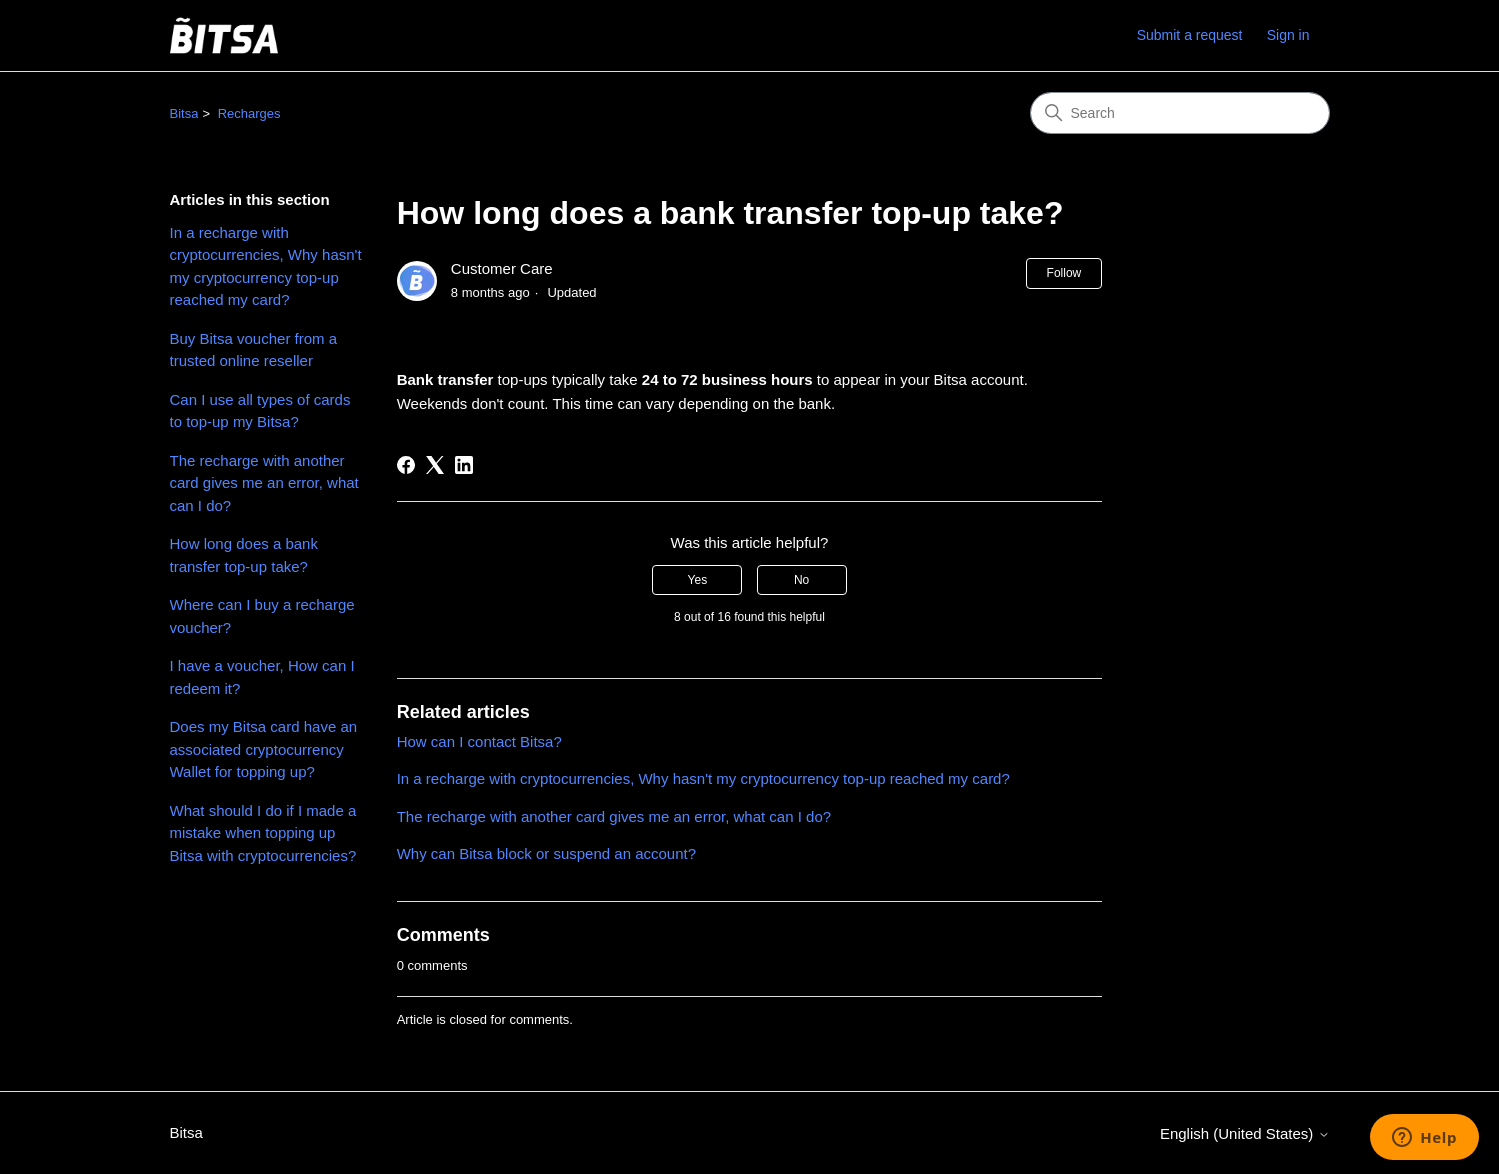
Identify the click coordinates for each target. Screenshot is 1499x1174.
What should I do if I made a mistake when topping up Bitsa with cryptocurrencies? (263, 833)
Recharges (249, 113)
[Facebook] (406, 465)
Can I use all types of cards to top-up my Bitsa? (260, 411)
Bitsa (184, 113)
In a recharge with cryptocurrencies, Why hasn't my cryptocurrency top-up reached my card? (266, 266)
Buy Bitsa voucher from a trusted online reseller (254, 350)
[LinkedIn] (464, 465)
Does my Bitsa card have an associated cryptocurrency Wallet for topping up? (264, 749)
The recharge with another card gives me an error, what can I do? (264, 483)
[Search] (1180, 113)
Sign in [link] (1288, 35)
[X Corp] (435, 465)
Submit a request (1190, 35)
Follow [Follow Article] (1064, 273)
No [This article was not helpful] (801, 580)
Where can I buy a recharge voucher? (262, 616)
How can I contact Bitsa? (479, 741)
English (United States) (1245, 1133)
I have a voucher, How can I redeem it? (262, 677)
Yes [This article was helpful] (698, 580)
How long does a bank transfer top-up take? (244, 555)
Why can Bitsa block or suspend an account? (546, 853)
